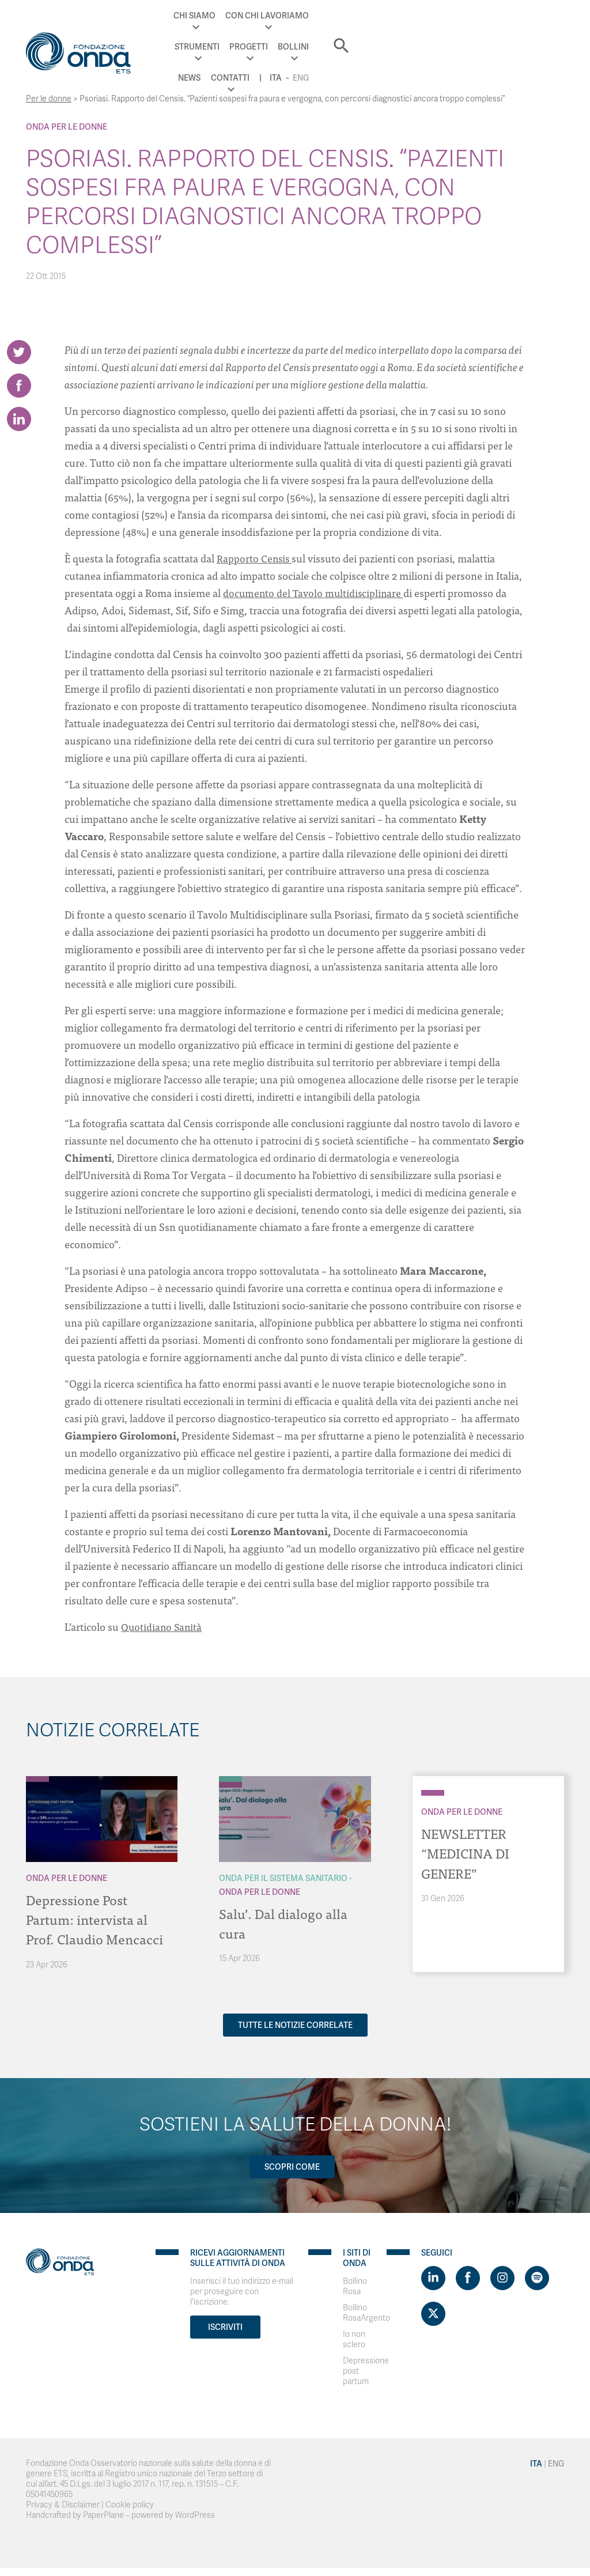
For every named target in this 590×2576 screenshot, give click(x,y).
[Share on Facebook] (19, 389)
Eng (502, 38)
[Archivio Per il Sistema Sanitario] (230, 1779)
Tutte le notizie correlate (295, 2024)
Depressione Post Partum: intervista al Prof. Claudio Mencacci (96, 1919)
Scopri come (291, 2166)
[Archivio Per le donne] (37, 1779)
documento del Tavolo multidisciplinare (315, 592)
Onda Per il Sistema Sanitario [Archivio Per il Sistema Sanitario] (283, 1878)
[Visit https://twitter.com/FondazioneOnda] (433, 2313)
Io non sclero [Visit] (354, 2339)
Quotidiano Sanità (162, 1626)
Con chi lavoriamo (243, 16)
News (451, 16)
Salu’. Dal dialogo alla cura (284, 1923)
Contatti (491, 16)
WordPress (195, 2515)
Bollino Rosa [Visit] (355, 2286)
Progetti (369, 16)
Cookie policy (129, 2504)
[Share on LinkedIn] (19, 427)
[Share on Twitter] (19, 352)
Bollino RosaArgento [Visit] (366, 2312)
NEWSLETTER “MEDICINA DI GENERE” (467, 1852)
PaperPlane (103, 2515)
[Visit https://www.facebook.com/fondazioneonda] (467, 2277)
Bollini (413, 16)
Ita (477, 38)
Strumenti (317, 16)
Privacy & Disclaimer (63, 2504)
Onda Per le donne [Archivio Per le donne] (66, 127)
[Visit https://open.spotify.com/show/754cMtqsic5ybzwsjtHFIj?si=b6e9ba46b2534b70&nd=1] (537, 2277)
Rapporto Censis (255, 558)
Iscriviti (225, 2326)
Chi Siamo (170, 16)
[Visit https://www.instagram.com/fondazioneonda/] (502, 2277)
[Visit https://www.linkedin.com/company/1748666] (433, 2277)
